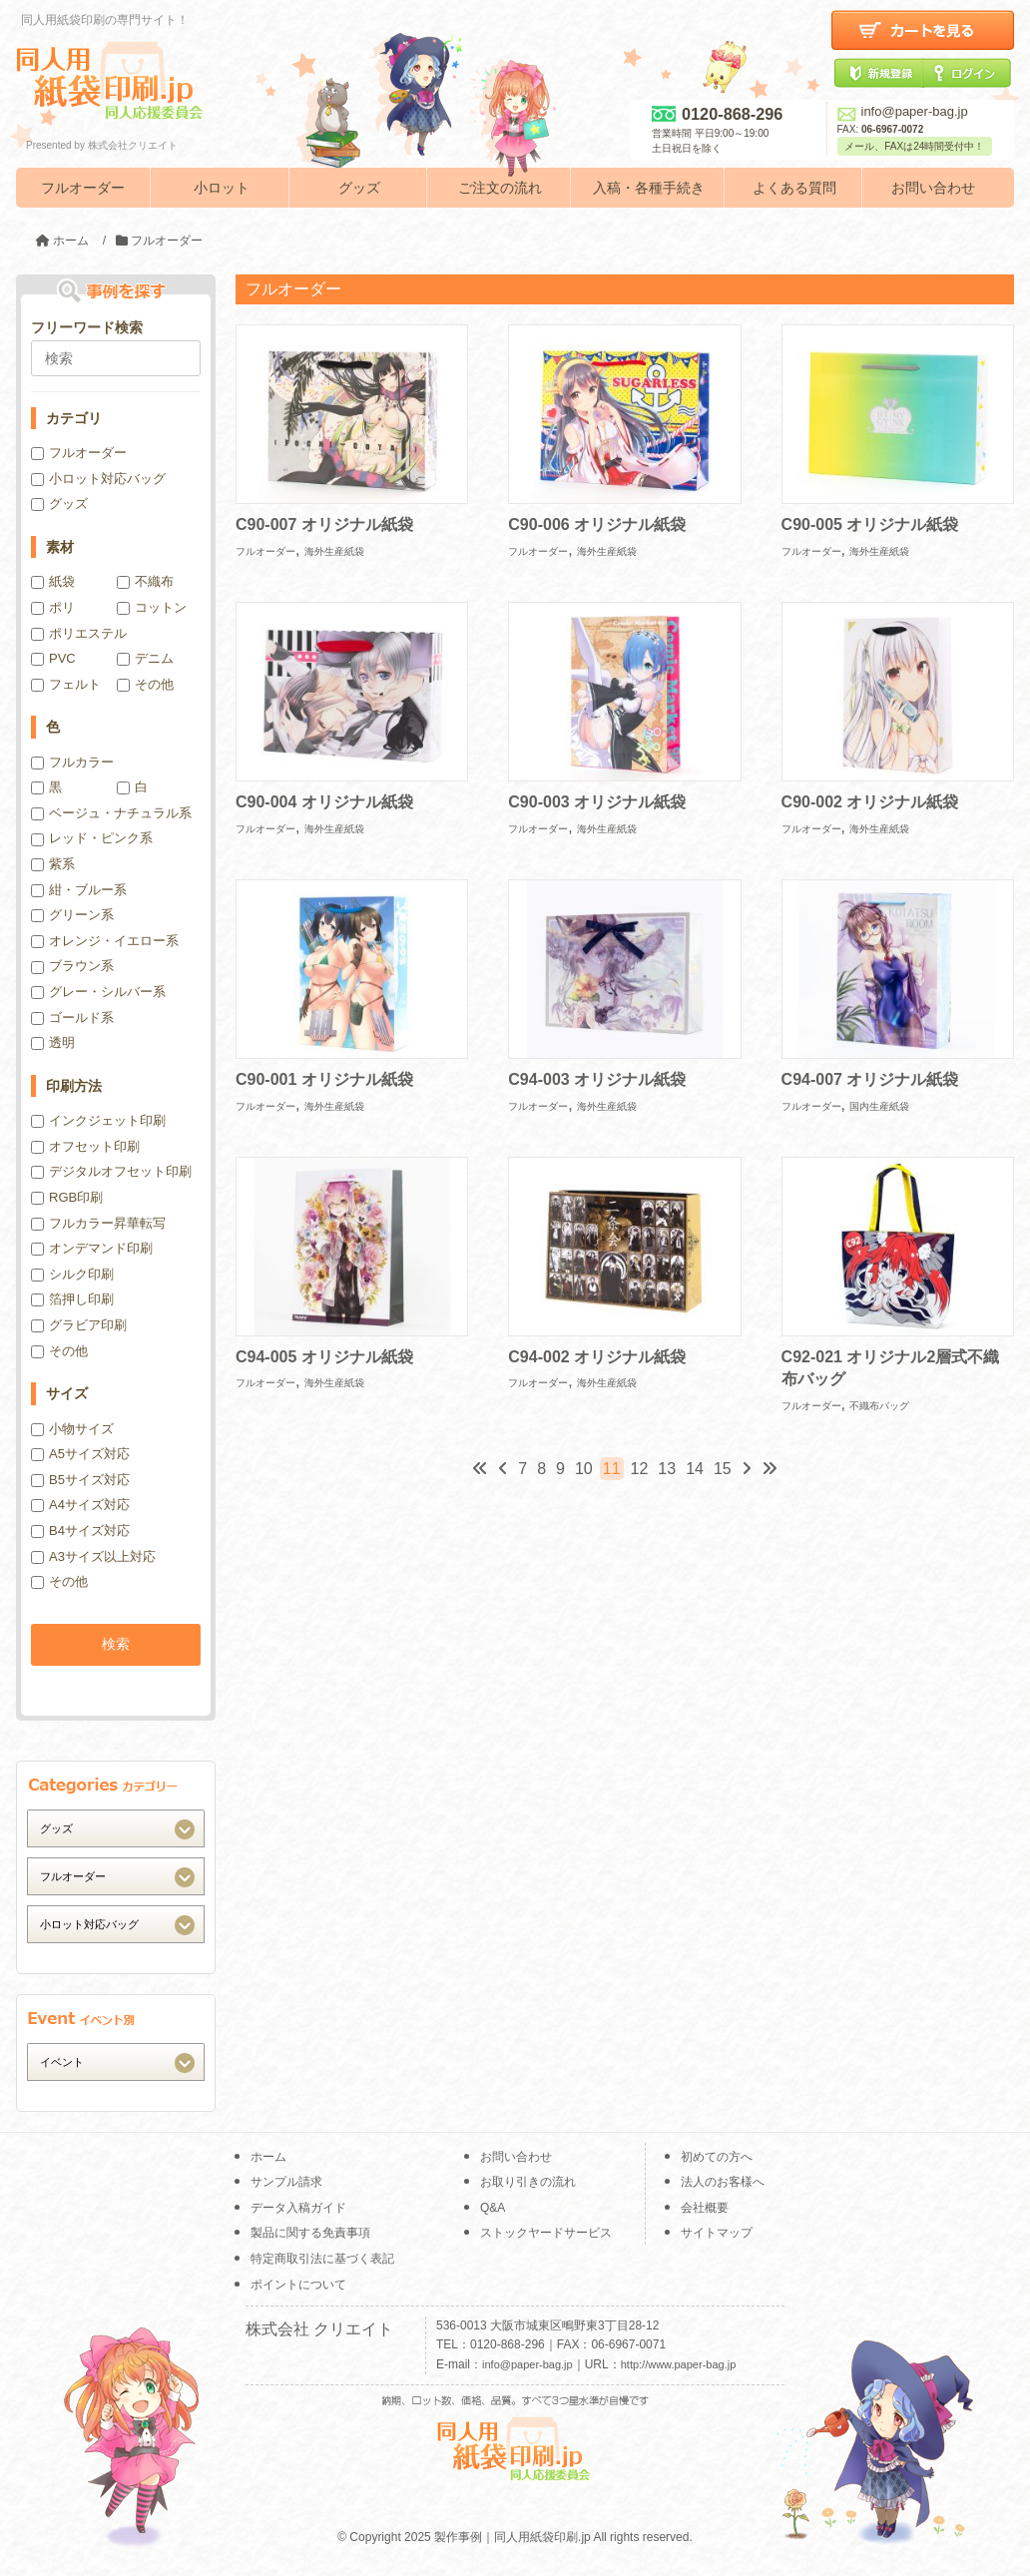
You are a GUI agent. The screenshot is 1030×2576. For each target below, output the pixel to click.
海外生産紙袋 (334, 551)
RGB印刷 (67, 1197)
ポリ (53, 607)
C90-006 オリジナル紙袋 (597, 524)
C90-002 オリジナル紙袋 (870, 801)
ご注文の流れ (500, 188)
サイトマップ (717, 2233)
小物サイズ (72, 1428)
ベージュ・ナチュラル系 (111, 812)
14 (695, 1468)
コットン (152, 607)
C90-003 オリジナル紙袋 (597, 801)
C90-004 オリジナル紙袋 (324, 801)
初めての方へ (717, 2157)
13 (667, 1468)
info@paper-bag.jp (902, 111)
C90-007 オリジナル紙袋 (324, 524)
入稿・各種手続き (649, 188)
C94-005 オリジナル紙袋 (324, 1356)
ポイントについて (298, 2285)
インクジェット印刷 (98, 1120)
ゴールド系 (72, 1017)
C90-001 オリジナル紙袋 (324, 1079)
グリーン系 (72, 914)
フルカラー (72, 762)
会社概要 (705, 2208)
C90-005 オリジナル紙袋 (870, 524)
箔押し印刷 (72, 1298)
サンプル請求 (286, 2182)
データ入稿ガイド (298, 2208)
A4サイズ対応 (80, 1504)
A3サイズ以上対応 (93, 1556)
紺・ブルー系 (79, 889)
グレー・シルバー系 (98, 991)
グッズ (359, 188)
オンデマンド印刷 (92, 1248)
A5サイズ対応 (80, 1453)
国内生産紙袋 (879, 1106)
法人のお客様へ (723, 2182)
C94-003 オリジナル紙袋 (597, 1079)
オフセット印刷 (85, 1146)
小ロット (222, 188)
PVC (53, 658)
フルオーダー (83, 188)
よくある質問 (794, 188)
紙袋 (53, 581)
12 (640, 1468)
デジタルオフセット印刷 (111, 1171)
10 (584, 1468)
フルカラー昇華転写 (98, 1223)
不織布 (145, 581)
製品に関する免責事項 (310, 2233)
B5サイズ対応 (80, 1479)
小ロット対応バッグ (98, 478)
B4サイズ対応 (80, 1530)
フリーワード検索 (87, 327)
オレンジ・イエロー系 (105, 940)
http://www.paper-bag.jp (679, 2364)
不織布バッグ (879, 1405)
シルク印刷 (72, 1274)
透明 (53, 1042)
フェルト (66, 684)
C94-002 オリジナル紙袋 (597, 1356)
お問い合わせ (933, 188)
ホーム (268, 2157)
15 (723, 1468)
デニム (145, 658)
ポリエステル (79, 633)
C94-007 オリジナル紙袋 (870, 1079)
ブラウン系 (72, 965)
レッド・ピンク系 (92, 837)
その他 (145, 684)
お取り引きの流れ (528, 2182)
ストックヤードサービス (546, 2233)
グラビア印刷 (79, 1324)
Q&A (492, 2208)
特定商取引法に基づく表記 (322, 2259)
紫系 (53, 863)
